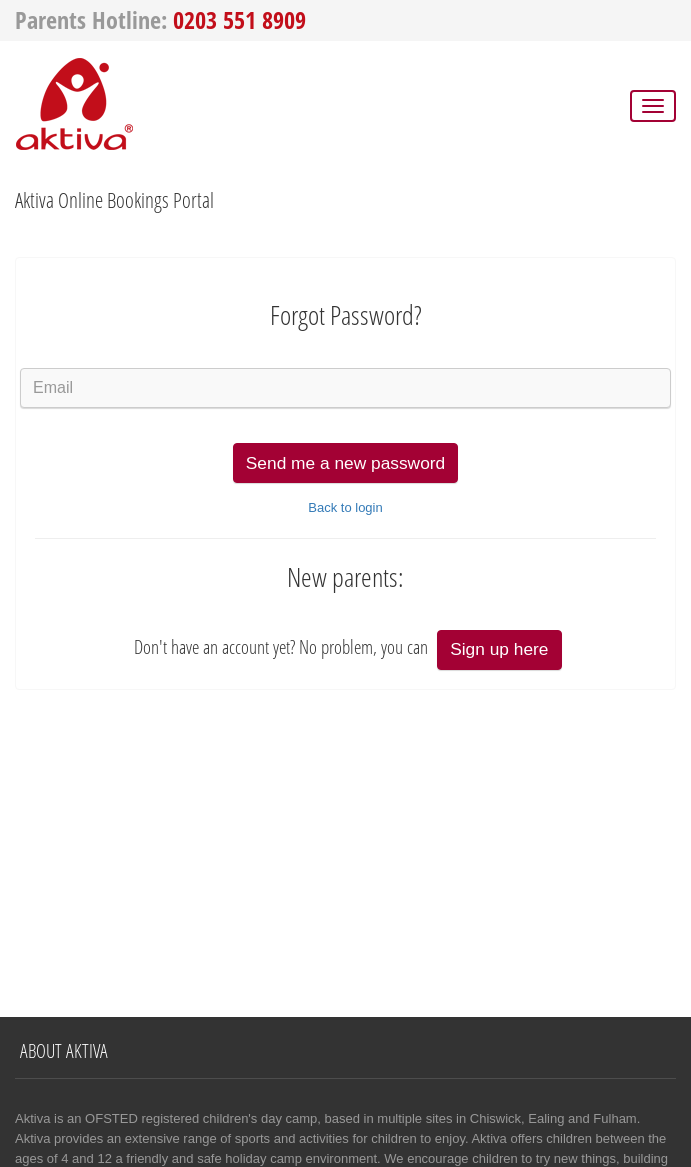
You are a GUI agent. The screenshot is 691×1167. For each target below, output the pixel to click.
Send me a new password (345, 463)
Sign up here (499, 649)
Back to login (345, 507)
